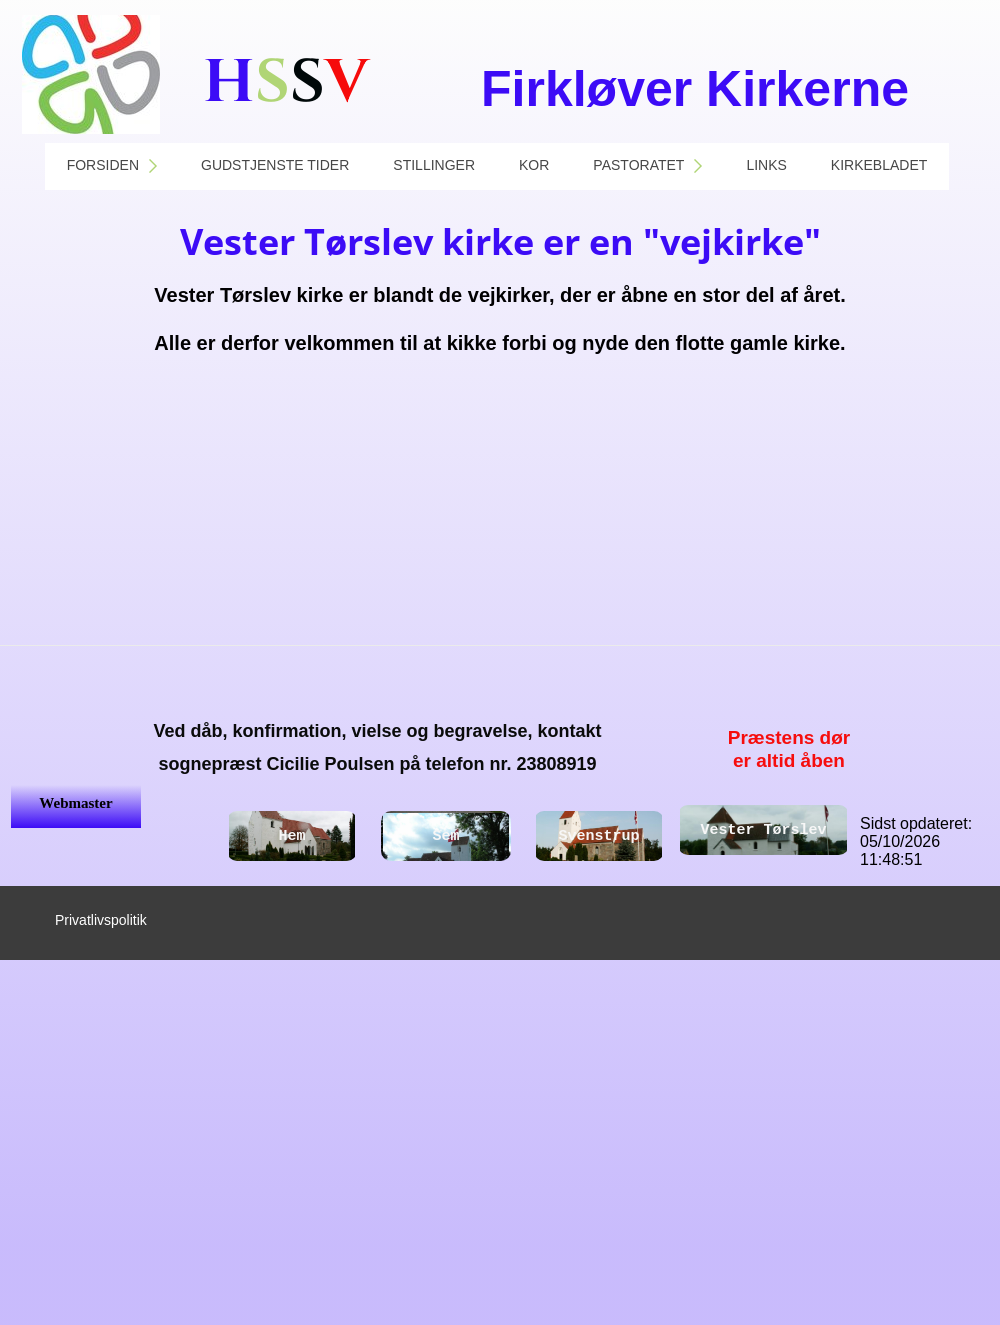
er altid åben (789, 760)
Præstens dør (789, 737)
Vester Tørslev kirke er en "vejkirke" (500, 241)
